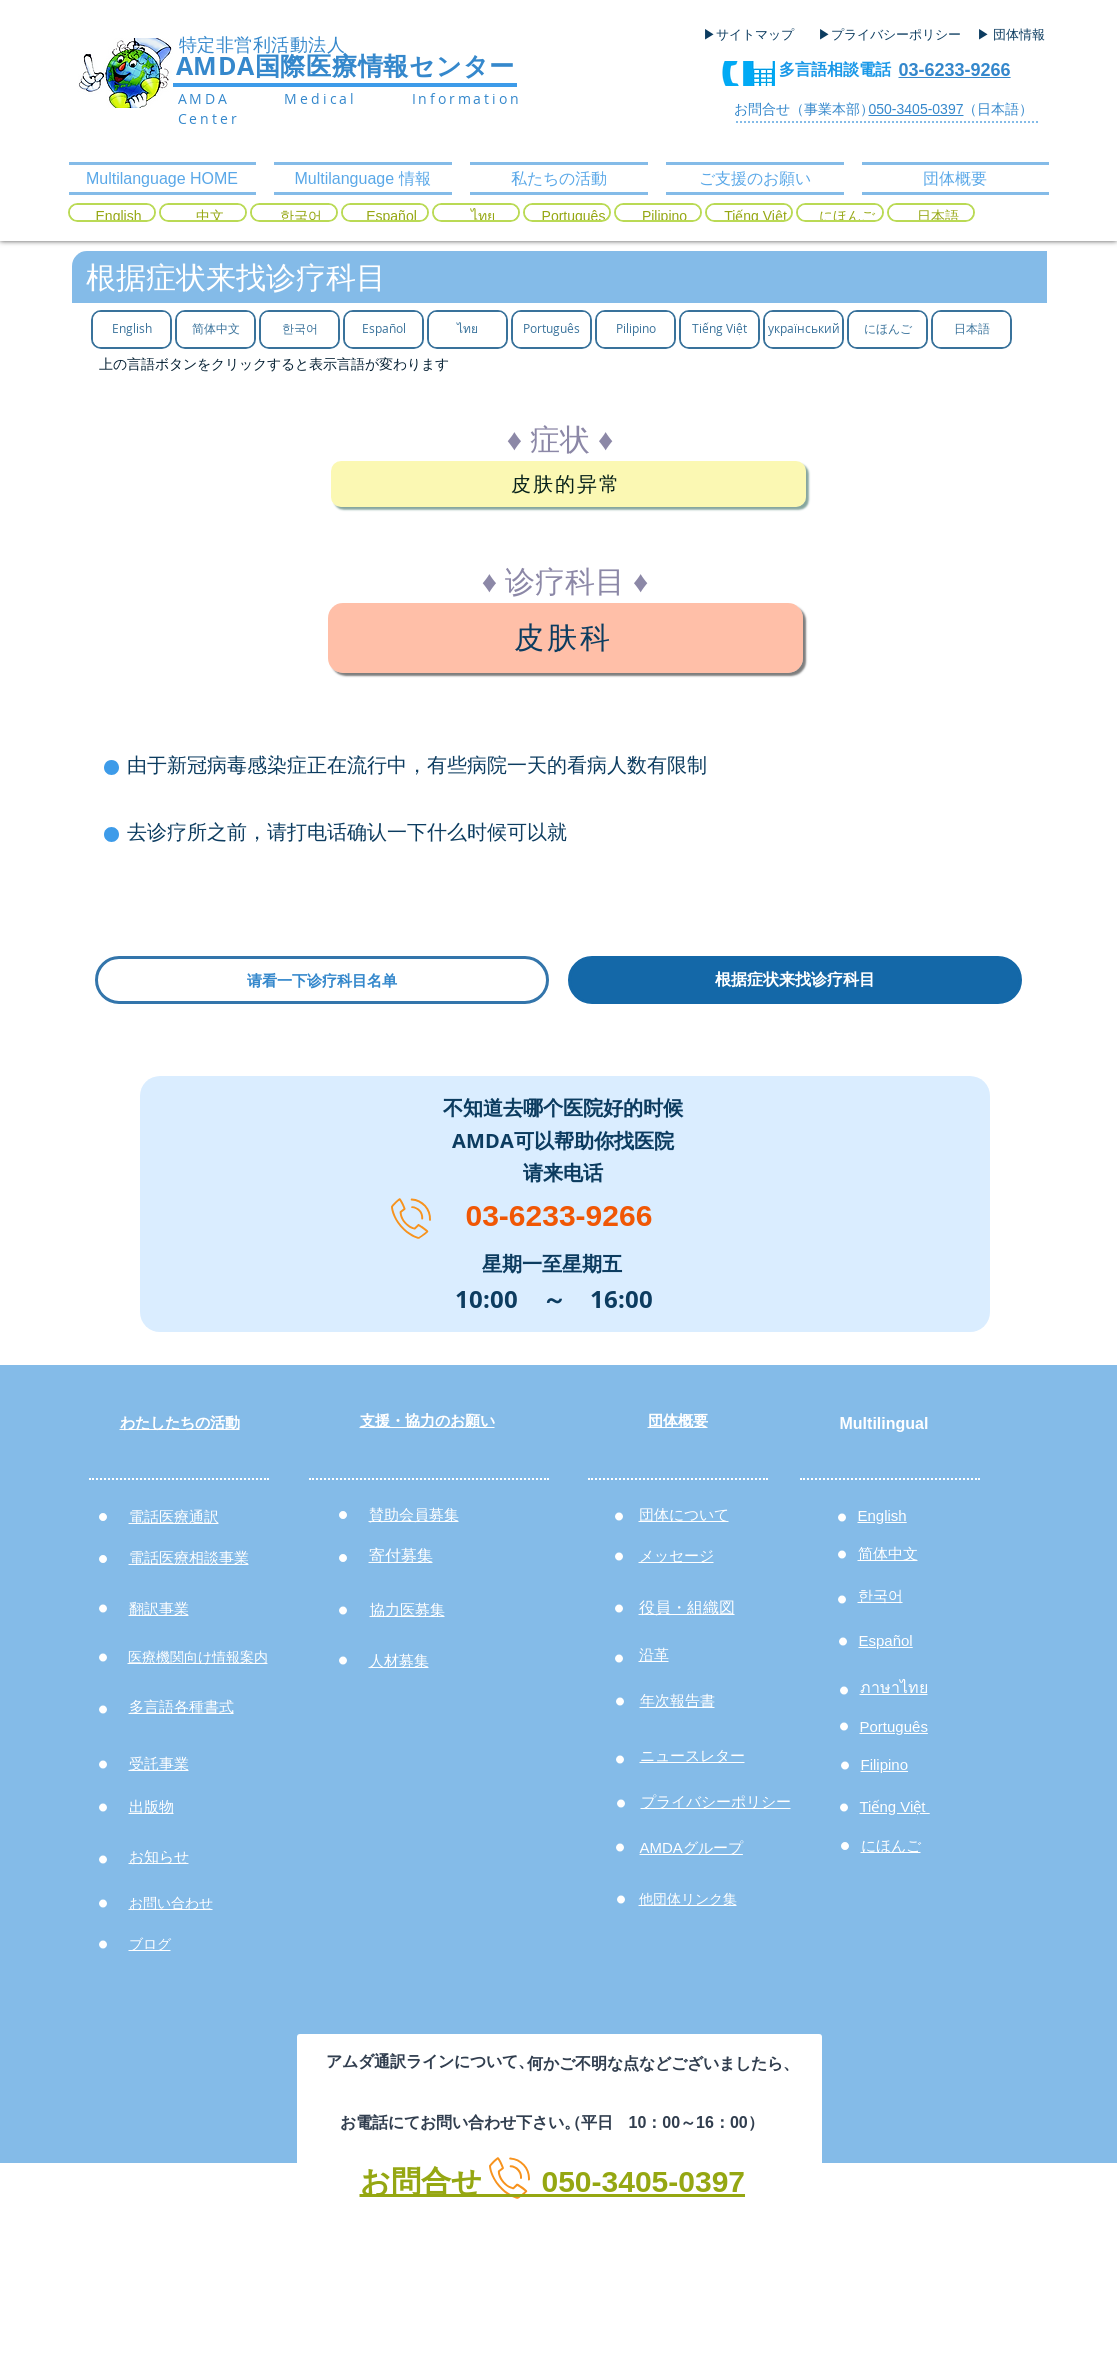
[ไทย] (482, 217)
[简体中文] (215, 328)
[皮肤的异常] (568, 484)
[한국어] (300, 217)
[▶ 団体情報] (1019, 35)
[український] (803, 328)
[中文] (209, 217)
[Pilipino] (664, 217)
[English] (118, 217)
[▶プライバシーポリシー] (892, 35)
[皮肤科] (565, 638)
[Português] (573, 217)
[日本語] (937, 217)
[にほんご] (846, 217)
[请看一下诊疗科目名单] (322, 980)
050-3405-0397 (916, 109)
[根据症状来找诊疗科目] (795, 980)
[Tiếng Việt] (755, 217)
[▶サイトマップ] (755, 35)
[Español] (391, 217)
